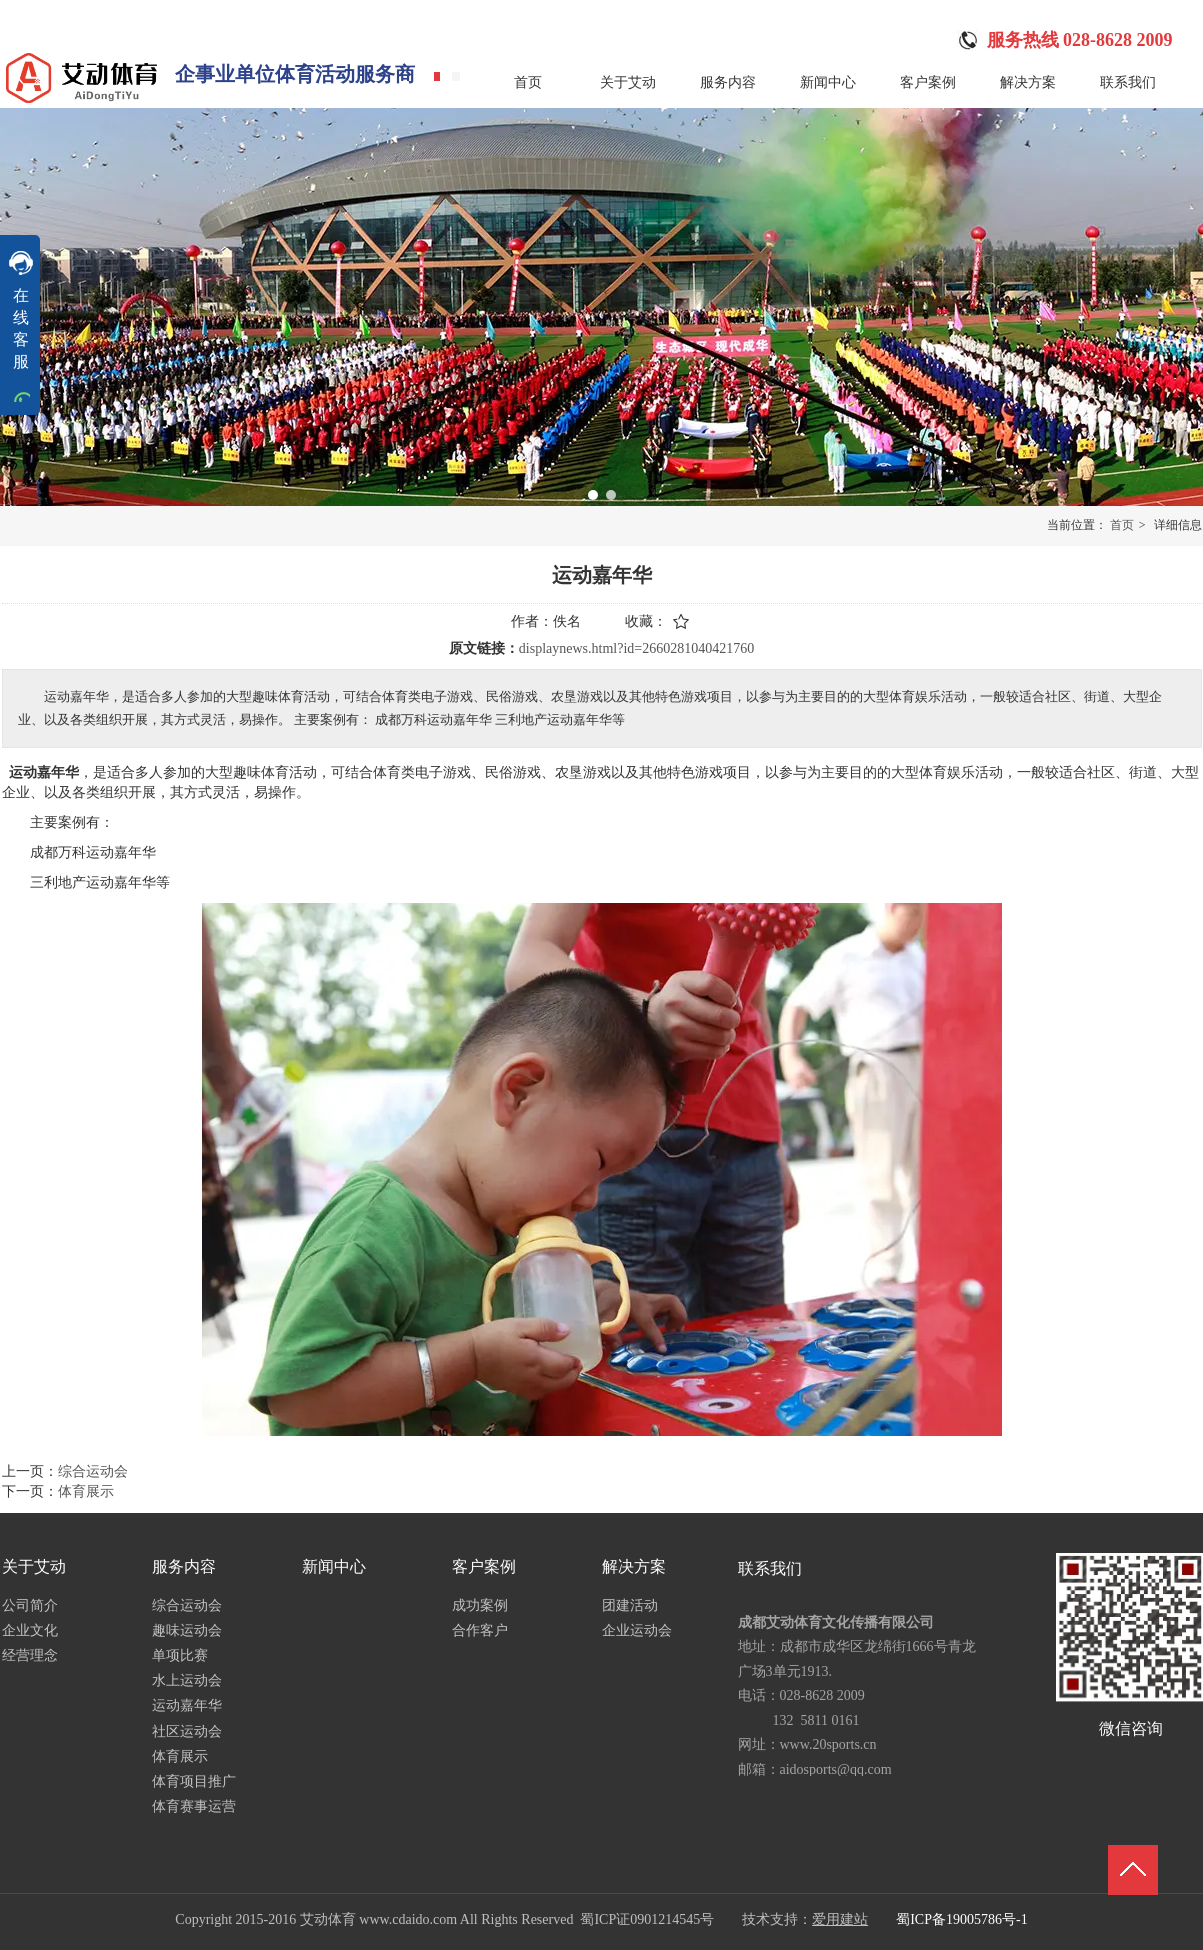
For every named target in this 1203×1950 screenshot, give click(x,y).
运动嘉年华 (187, 1705)
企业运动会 (637, 1630)
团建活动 (630, 1605)
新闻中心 (334, 1566)
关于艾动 (34, 1566)
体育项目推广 (194, 1781)
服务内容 (184, 1566)
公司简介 (30, 1605)
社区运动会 (187, 1731)
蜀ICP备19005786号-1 (961, 1919)
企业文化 (30, 1630)
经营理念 (30, 1655)
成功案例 (480, 1605)
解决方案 (634, 1566)
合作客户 (480, 1630)
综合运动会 (187, 1605)
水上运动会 (187, 1680)
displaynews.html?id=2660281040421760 (636, 648)
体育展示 (180, 1756)
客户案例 (484, 1566)
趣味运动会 (187, 1630)
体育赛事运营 (194, 1806)
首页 (1122, 525)
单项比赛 (180, 1655)
